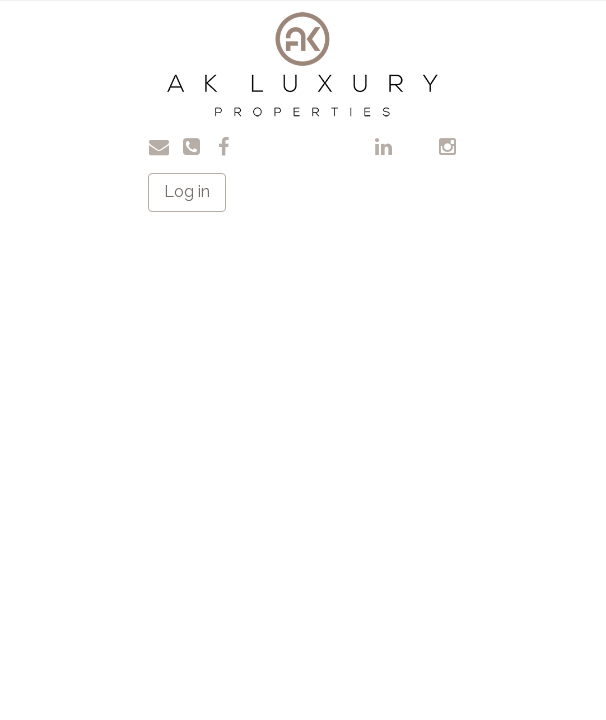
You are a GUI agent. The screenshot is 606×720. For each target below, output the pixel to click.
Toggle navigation (83, 29)
